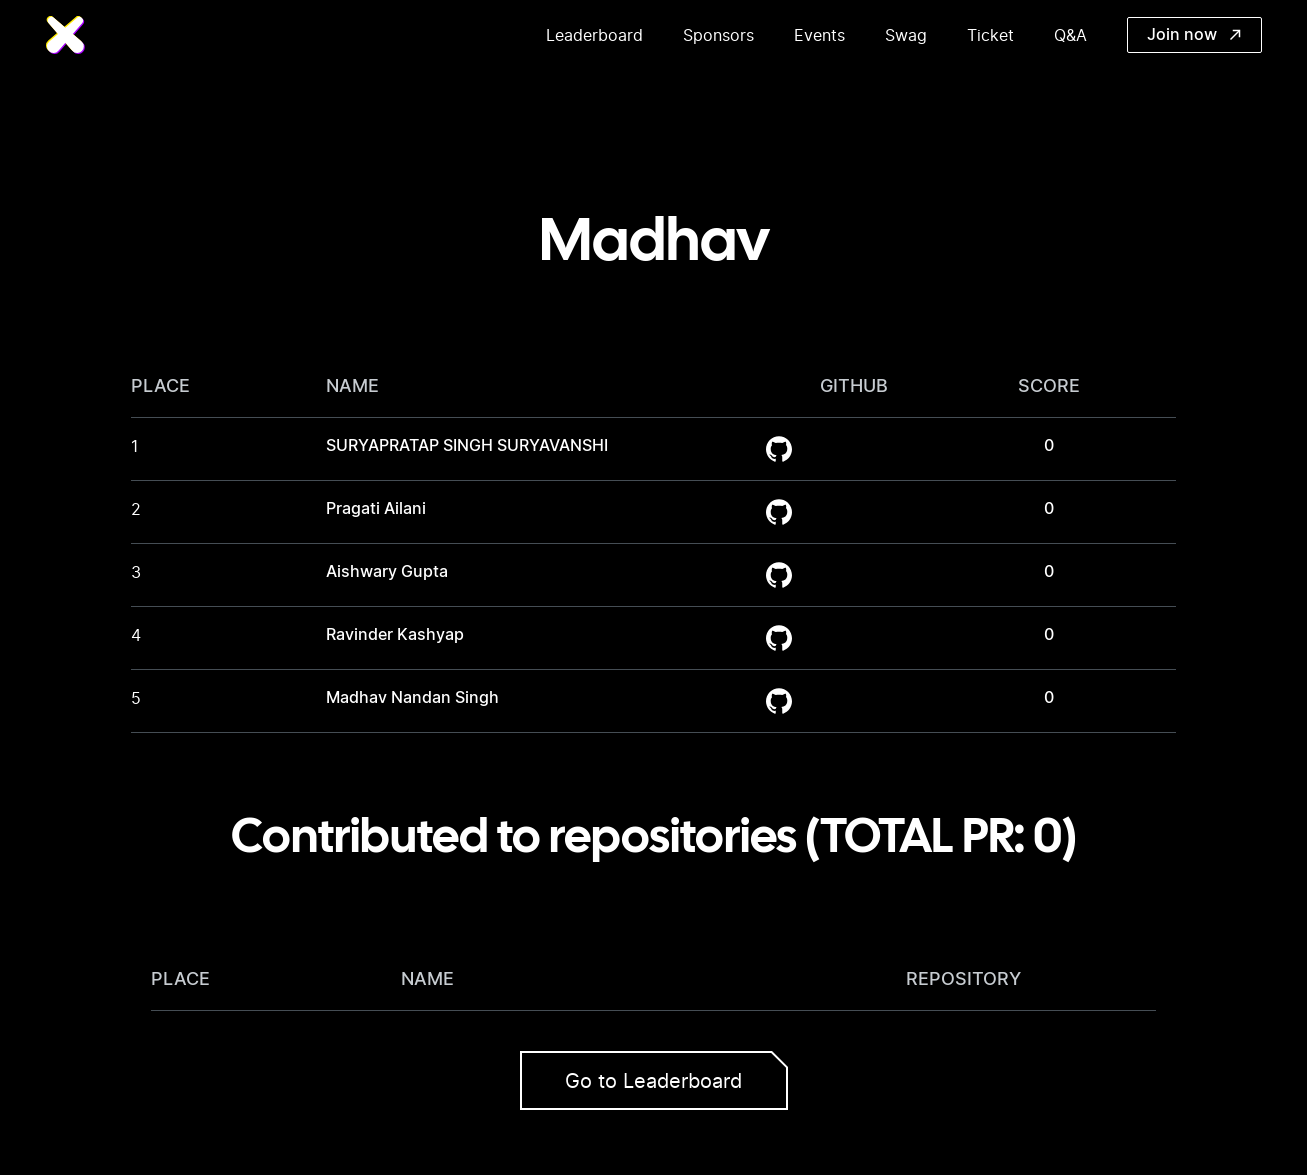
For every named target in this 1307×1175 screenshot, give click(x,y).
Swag (906, 35)
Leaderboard (594, 35)
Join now (1194, 35)
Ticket (990, 35)
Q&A (1070, 35)
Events (819, 35)
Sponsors (718, 35)
